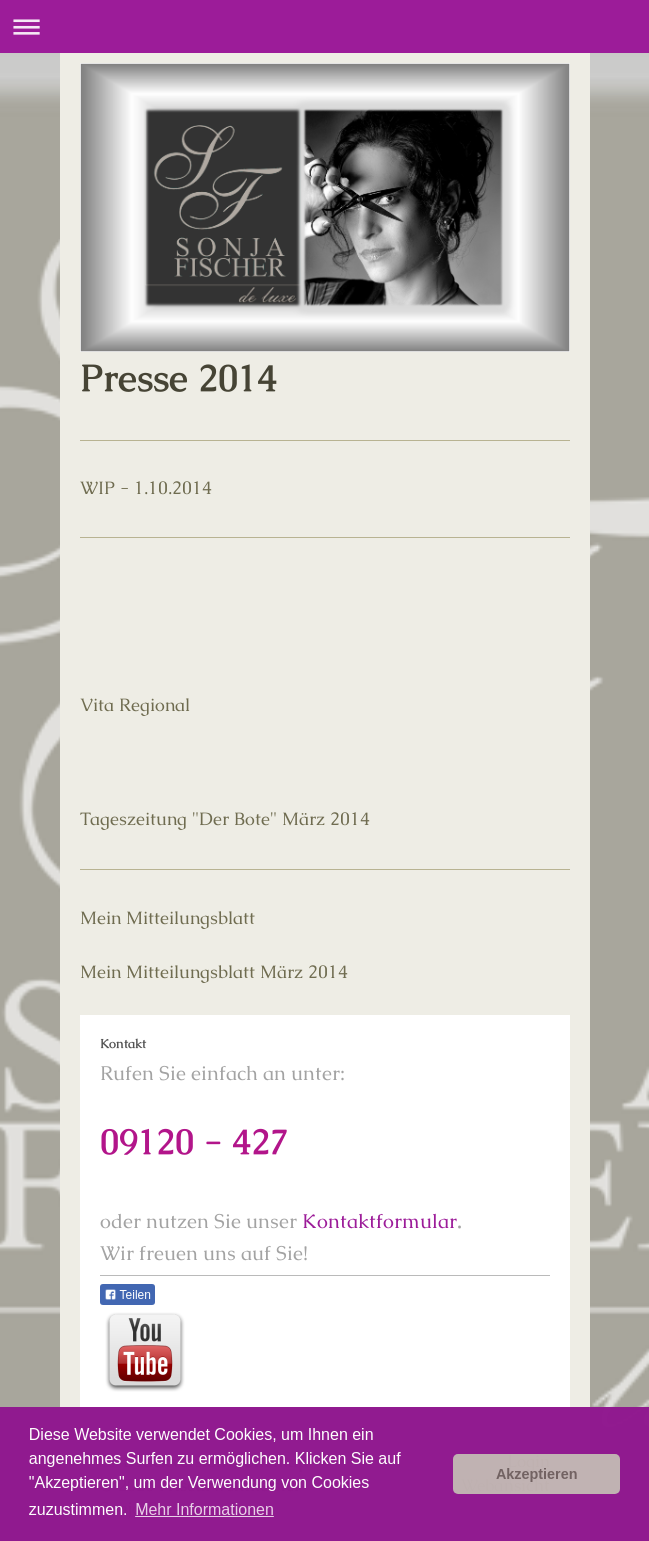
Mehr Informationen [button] (204, 1509)
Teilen (127, 1295)
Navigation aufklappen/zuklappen (324, 26)
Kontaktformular (379, 1221)
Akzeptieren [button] (537, 1474)
